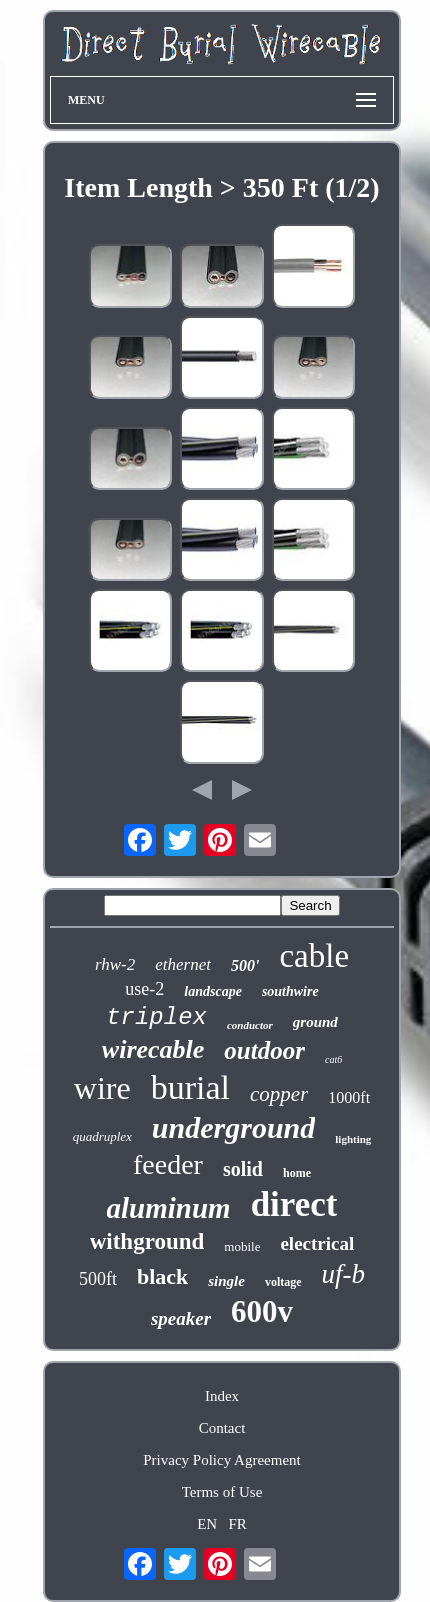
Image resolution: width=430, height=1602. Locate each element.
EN (207, 1524)
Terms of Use (222, 1492)
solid (243, 1169)
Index (222, 1396)
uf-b (344, 1274)
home (297, 1173)
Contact (222, 1428)
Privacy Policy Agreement (221, 1460)
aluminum (169, 1208)
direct (294, 1204)
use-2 (144, 989)
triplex (156, 1017)
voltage (283, 1282)
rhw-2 (115, 964)
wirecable (153, 1049)
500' (245, 965)
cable (314, 956)
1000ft (349, 1097)
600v (262, 1311)
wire (102, 1088)
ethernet (183, 964)
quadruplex (102, 1136)
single (226, 1281)
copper (279, 1094)
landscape (213, 991)
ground (315, 1022)
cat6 (333, 1059)
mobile (242, 1246)
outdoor (264, 1050)
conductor (250, 1025)
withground (147, 1241)
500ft (98, 1279)
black (162, 1276)
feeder (168, 1164)
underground (233, 1127)
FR (237, 1524)
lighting (353, 1139)
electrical (317, 1243)
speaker (181, 1318)
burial (190, 1087)
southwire (290, 991)
